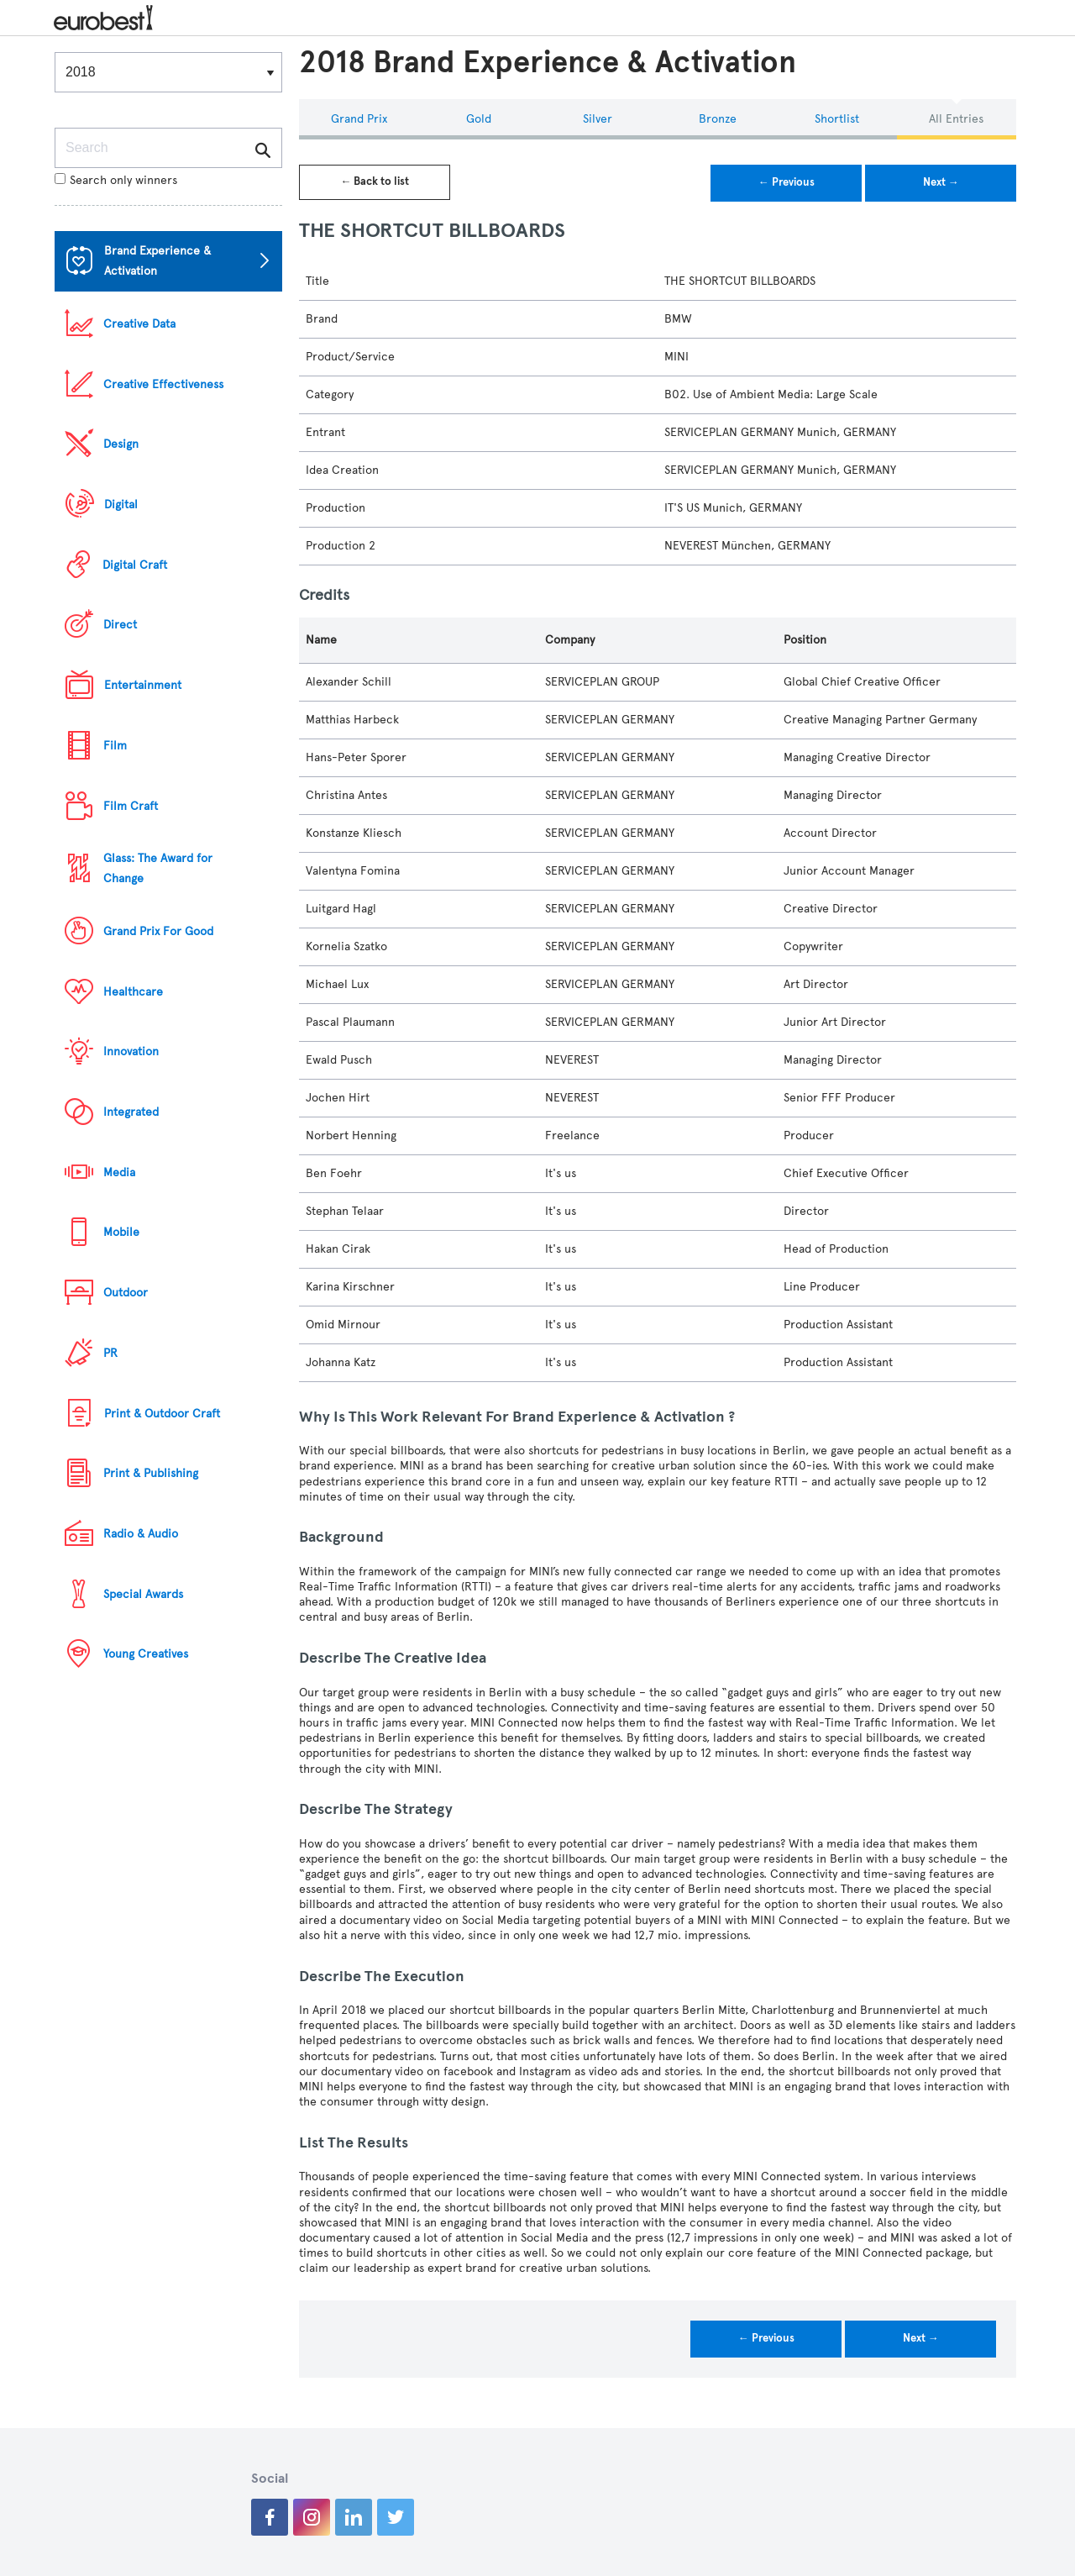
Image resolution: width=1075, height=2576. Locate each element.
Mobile (121, 1232)
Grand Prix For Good (158, 931)
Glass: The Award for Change (157, 868)
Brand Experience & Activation (157, 261)
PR (110, 1353)
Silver (597, 119)
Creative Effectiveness (163, 384)
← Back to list (374, 181)
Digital (121, 504)
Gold (478, 119)
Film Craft (130, 806)
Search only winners (116, 180)
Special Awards (143, 1594)
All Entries (956, 119)
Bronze (718, 119)
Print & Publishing (150, 1473)
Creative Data (139, 324)
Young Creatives (145, 1654)
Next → (941, 182)
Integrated (131, 1112)
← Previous (786, 182)
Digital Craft (134, 565)
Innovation (131, 1051)
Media (119, 1172)
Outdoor (125, 1292)
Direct (120, 625)
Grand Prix (359, 119)
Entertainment (142, 685)
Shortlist (837, 119)
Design (121, 444)
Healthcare (133, 992)
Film (115, 746)
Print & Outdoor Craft (162, 1413)
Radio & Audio (140, 1534)
